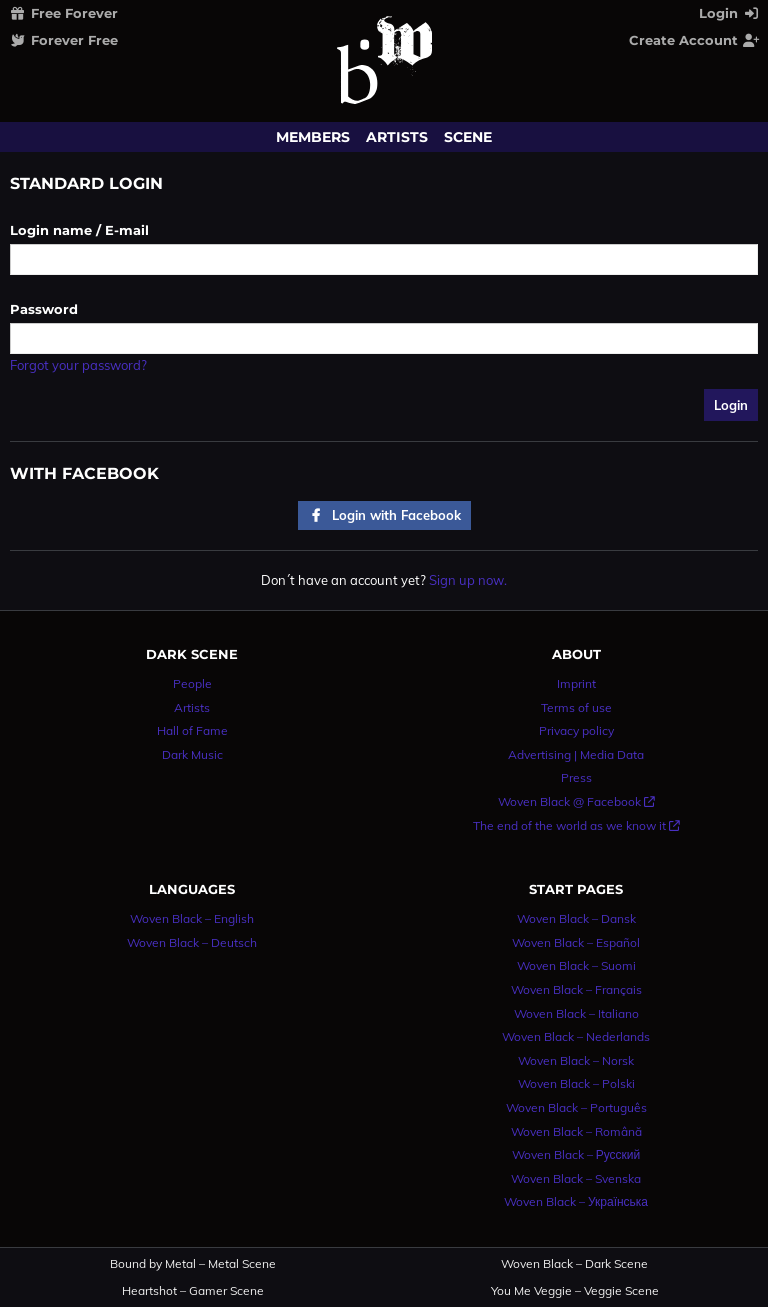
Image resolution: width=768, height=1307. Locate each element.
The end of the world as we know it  (576, 825)
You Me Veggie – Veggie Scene (575, 1291)
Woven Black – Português (576, 1107)
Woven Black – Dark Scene (574, 1264)
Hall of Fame (192, 730)
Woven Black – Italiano (576, 1013)
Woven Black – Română (576, 1131)
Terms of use (576, 707)
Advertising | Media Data (576, 754)
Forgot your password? (78, 365)
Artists (397, 137)
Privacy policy (576, 730)
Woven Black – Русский (576, 1154)
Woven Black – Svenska (576, 1178)
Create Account (695, 40)
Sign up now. (468, 580)
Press (576, 777)
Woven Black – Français (576, 989)
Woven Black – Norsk (576, 1060)
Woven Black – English (192, 918)
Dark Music (192, 754)
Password (44, 309)
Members (313, 137)
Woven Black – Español (576, 942)
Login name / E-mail (79, 230)
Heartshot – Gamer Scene (193, 1291)
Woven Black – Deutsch (192, 942)
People (192, 683)
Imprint (576, 683)
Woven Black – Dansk (576, 918)
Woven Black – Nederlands (576, 1036)
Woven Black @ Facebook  (576, 801)
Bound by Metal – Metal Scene (193, 1264)
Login (730, 13)
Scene (468, 137)
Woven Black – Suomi (576, 965)
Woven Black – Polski (576, 1083)
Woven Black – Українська (576, 1201)
